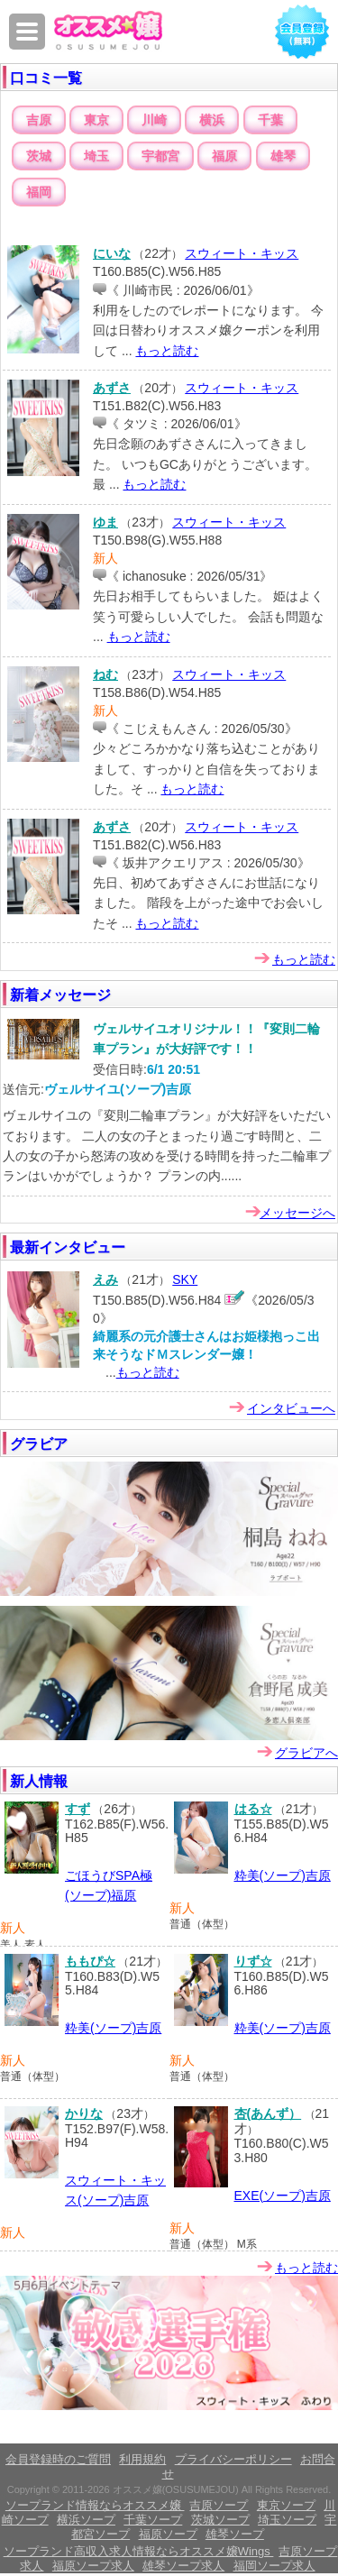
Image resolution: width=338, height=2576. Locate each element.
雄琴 (283, 156)
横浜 (211, 120)
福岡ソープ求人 (274, 2565)
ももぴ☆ (90, 1961)
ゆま (105, 522)
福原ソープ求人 (93, 2565)
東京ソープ (286, 2505)
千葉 (270, 120)
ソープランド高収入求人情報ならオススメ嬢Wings (139, 2551)
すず (77, 1808)
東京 (96, 120)
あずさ (112, 387)
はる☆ (253, 1808)
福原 (224, 156)
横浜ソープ (86, 2519)
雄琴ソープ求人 (183, 2565)
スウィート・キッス (241, 253)
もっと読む (166, 351)
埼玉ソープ (287, 2519)
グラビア (39, 1444)
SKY (184, 1279)
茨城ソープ (220, 2519)
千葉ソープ (152, 2519)
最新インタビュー (67, 1247)
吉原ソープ (218, 2505)
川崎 (154, 120)
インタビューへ (291, 1408)
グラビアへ (306, 1753)
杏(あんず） (268, 2113)
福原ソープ (168, 2534)
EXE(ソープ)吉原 (282, 2195)
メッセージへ (297, 1212)
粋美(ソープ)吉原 (282, 1875)
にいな (112, 253)
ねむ (105, 674)
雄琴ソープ (235, 2534)
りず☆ (253, 1961)
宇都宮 (160, 156)
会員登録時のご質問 (58, 2459)
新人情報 (39, 1781)
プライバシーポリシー (233, 2459)
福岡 (38, 192)
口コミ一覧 (46, 78)
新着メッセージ (60, 995)
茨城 (38, 156)
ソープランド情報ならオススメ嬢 (95, 2505)
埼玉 (96, 156)
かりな (84, 2113)
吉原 (38, 120)
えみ (105, 1279)
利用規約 (142, 2459)
